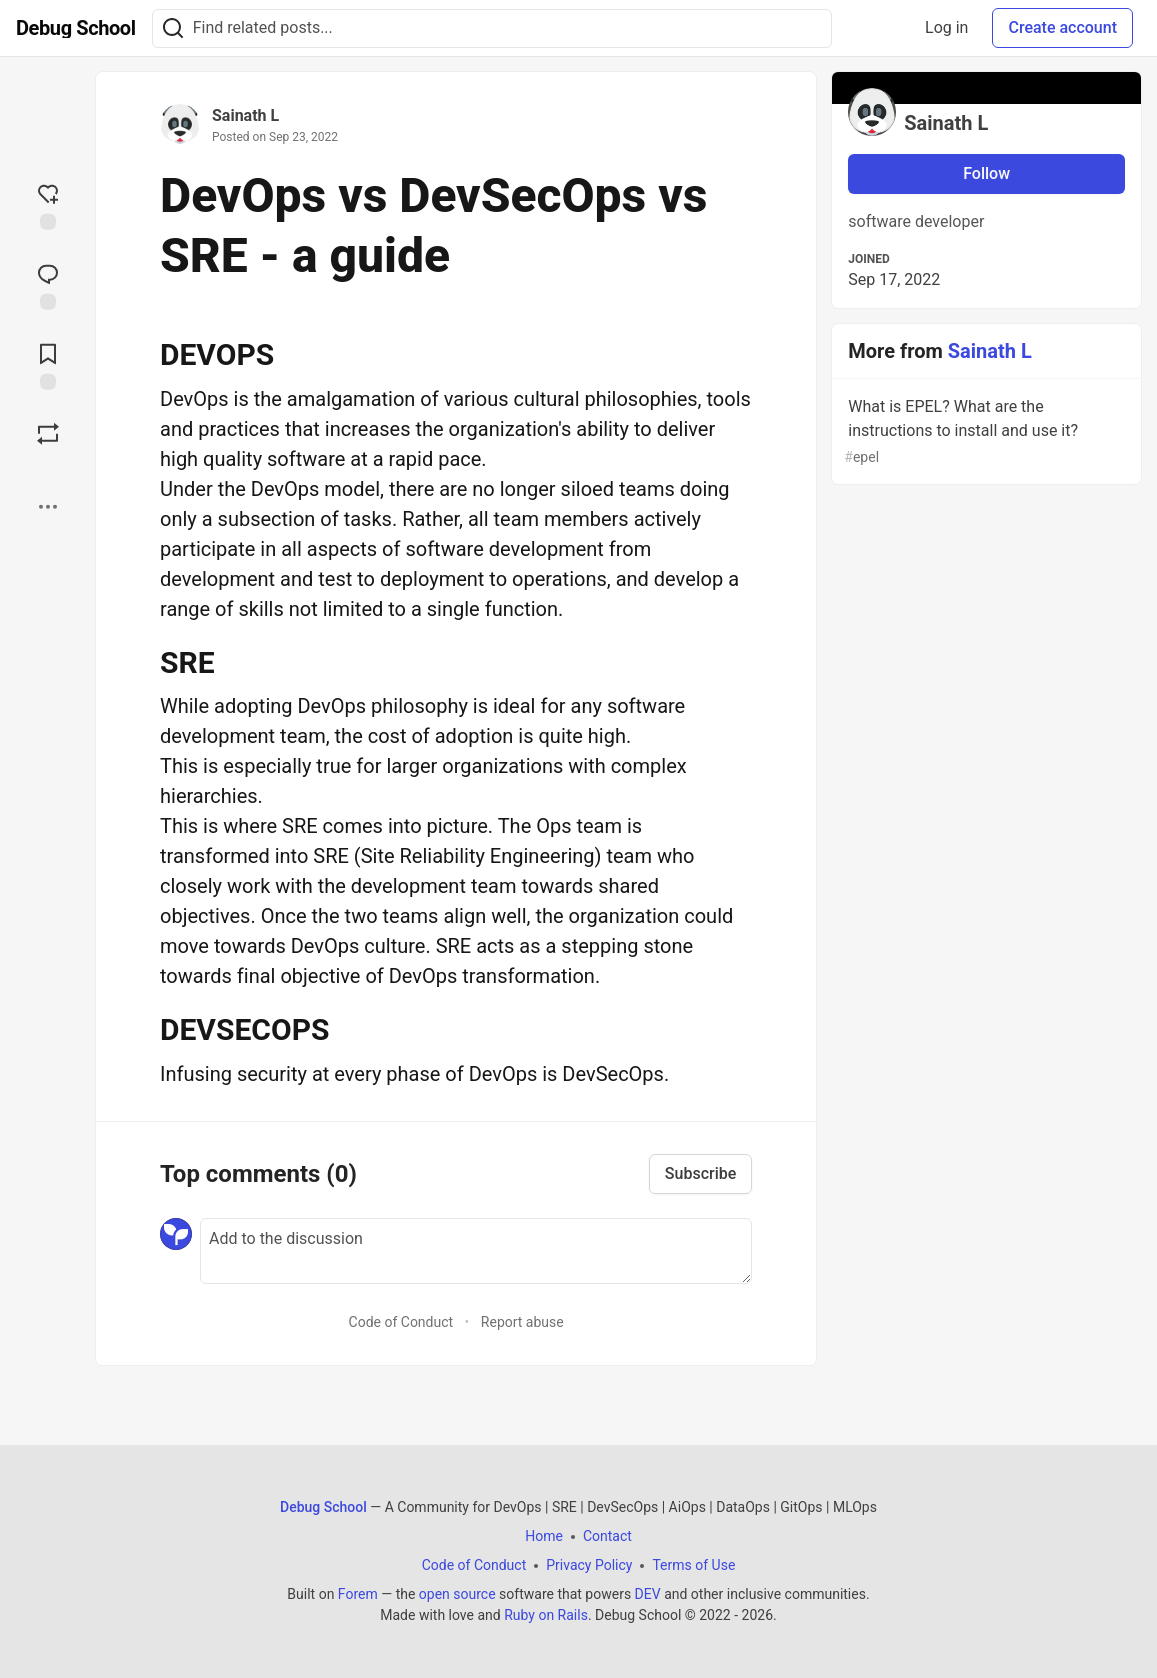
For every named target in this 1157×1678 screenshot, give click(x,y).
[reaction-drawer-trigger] (48, 205)
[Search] (173, 28)
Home (544, 1536)
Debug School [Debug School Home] (323, 1507)
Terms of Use (693, 1565)
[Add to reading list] (48, 365)
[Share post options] (48, 507)
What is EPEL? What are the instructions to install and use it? (984, 432)
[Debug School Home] (76, 28)
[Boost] (48, 434)
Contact (607, 1536)
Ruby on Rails (546, 1615)
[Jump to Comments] (48, 285)
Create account (1062, 27)
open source (457, 1594)
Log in (946, 27)
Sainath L (245, 115)
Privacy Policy (589, 1565)
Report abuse (522, 1322)
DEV (648, 1594)
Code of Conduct (401, 1322)
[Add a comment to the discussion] (476, 1251)
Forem (358, 1594)
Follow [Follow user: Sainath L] (986, 173)
